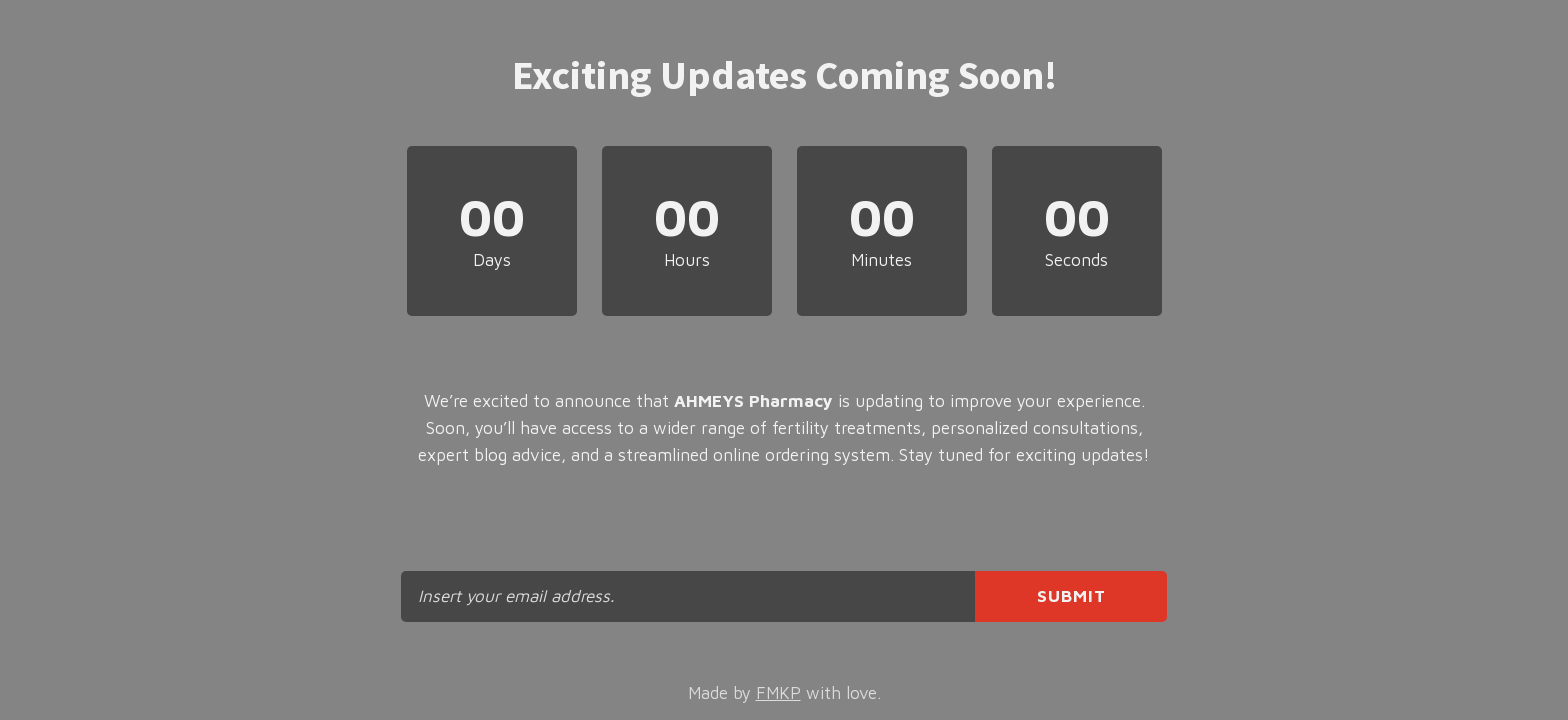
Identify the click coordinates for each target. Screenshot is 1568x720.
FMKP (778, 693)
